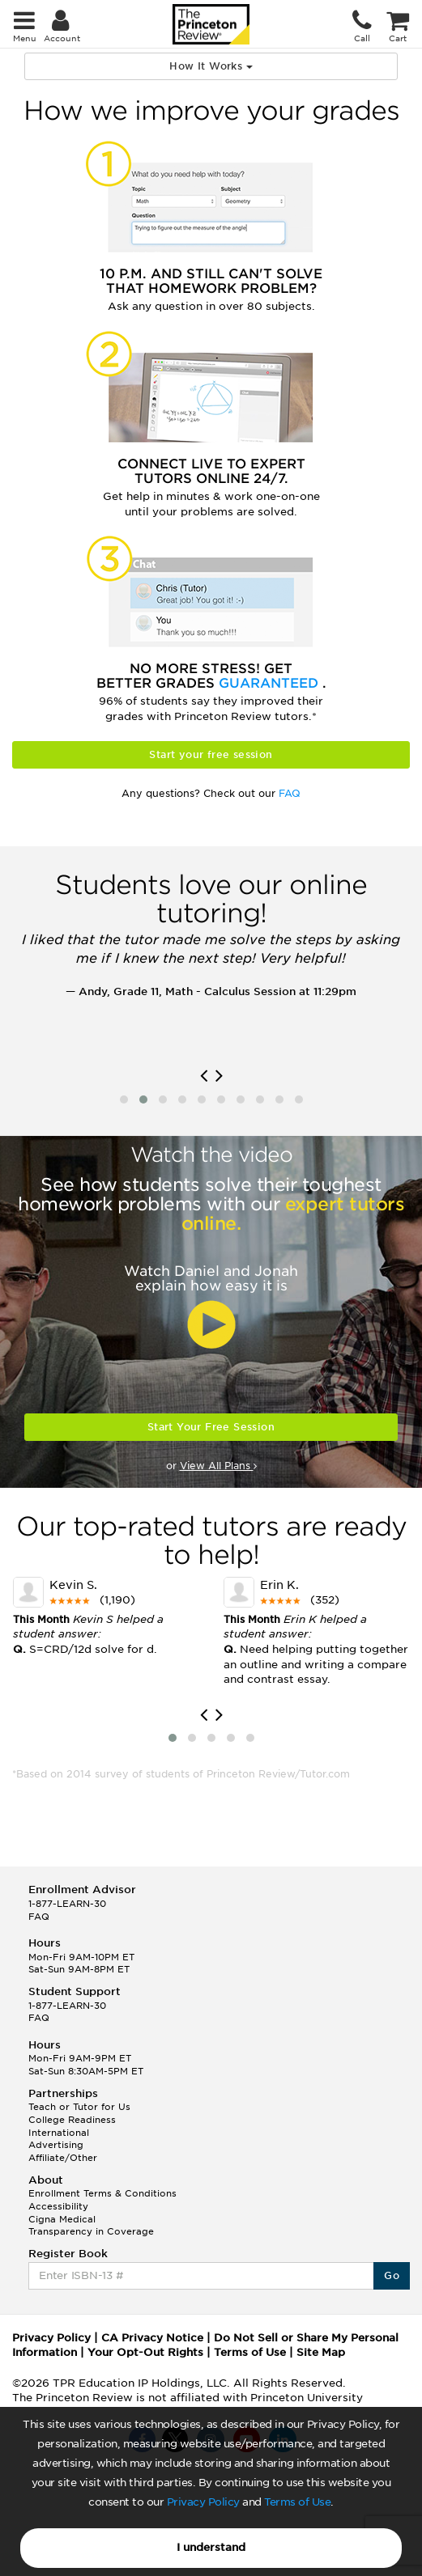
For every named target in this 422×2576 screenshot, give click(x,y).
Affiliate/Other (62, 2157)
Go (391, 2275)
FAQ (290, 793)
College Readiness (72, 2119)
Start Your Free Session (211, 1427)
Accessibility (58, 2206)
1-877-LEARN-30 (67, 1903)
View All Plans (218, 1466)
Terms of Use (297, 2502)
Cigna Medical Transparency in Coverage (91, 2226)
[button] (124, 1099)
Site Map (320, 2352)
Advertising (55, 2144)
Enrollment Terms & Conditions (102, 2193)
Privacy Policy (203, 2502)
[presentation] (203, 1076)
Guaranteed (270, 683)
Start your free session (210, 754)
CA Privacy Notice (152, 2338)
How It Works (210, 66)
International (58, 2132)
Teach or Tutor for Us (79, 2106)
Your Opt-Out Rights (145, 2352)
